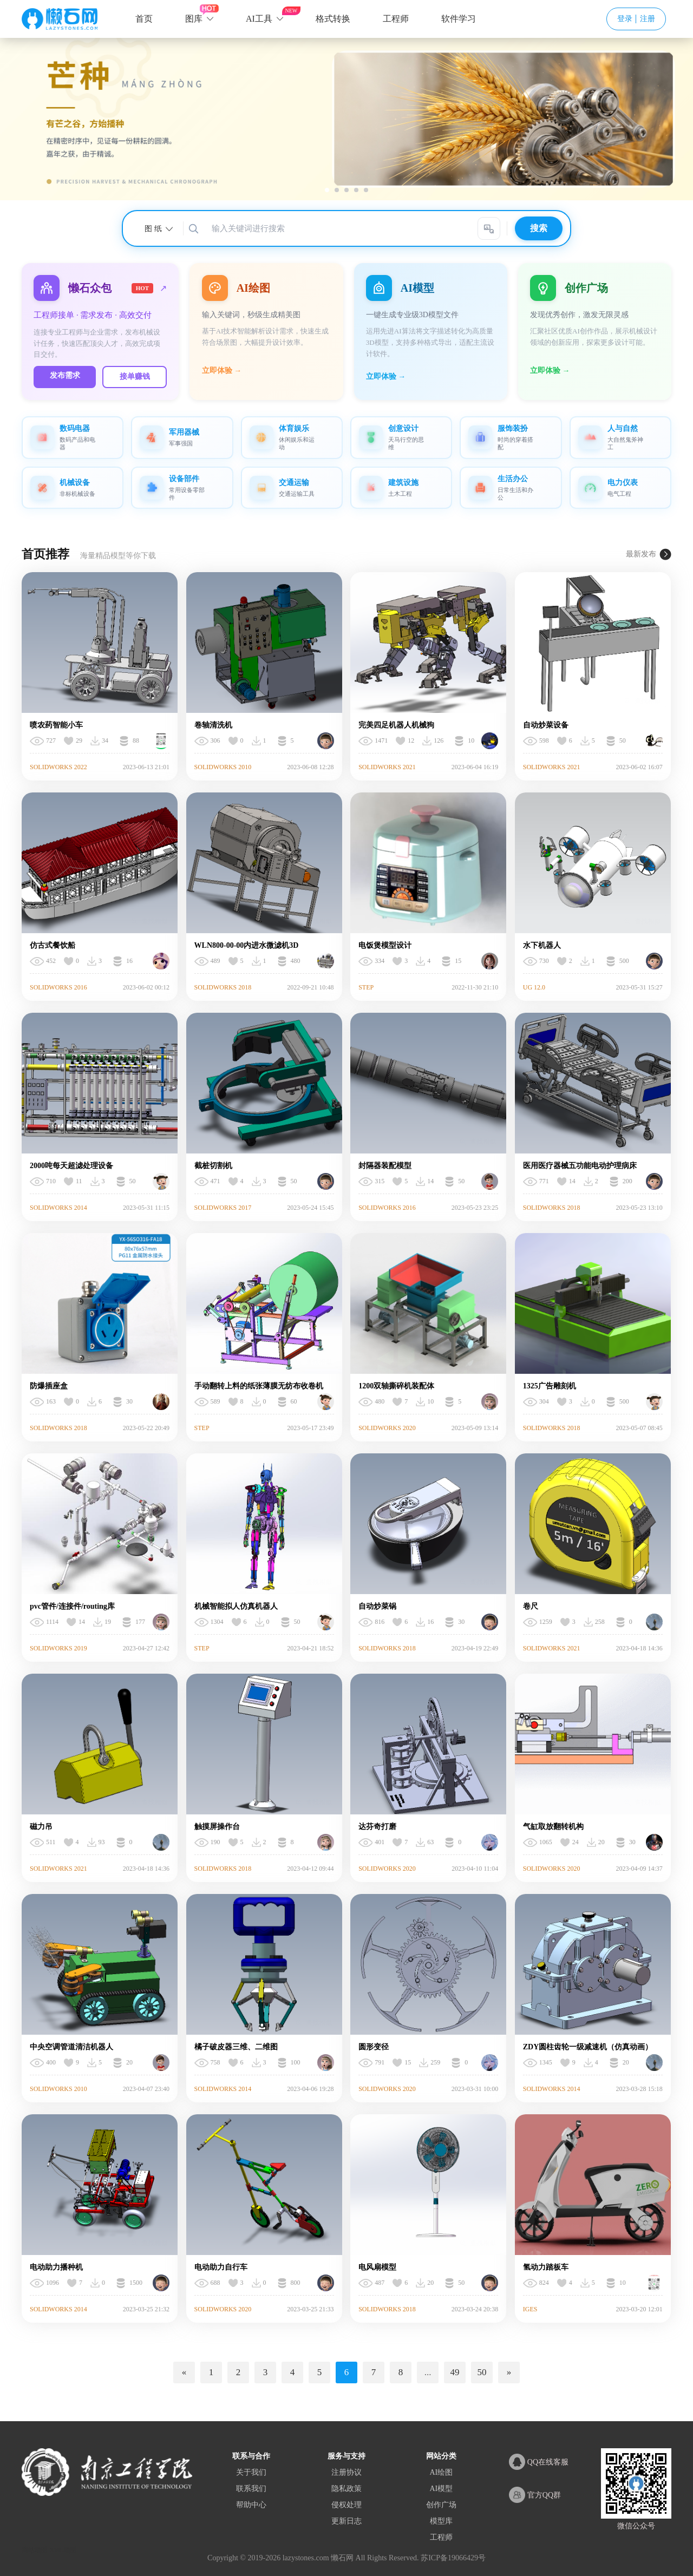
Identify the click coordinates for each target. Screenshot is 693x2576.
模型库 (441, 2513)
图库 (193, 18)
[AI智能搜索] (489, 228)
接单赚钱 (164, 367)
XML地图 (63, 2542)
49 (455, 2364)
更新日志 (346, 2513)
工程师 (396, 18)
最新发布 (641, 546)
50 (482, 2364)
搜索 (538, 228)
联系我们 (251, 2481)
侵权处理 (346, 2497)
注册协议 (346, 2465)
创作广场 (441, 2497)
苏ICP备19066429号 (453, 2550)
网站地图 (35, 2542)
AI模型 (441, 2481)
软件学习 (458, 18)
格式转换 (333, 18)
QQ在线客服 (538, 2454)
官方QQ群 (535, 2487)
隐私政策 (346, 2481)
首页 (144, 18)
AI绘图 (441, 2465)
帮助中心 (251, 2497)
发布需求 (75, 366)
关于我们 (251, 2465)
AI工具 (259, 18)
